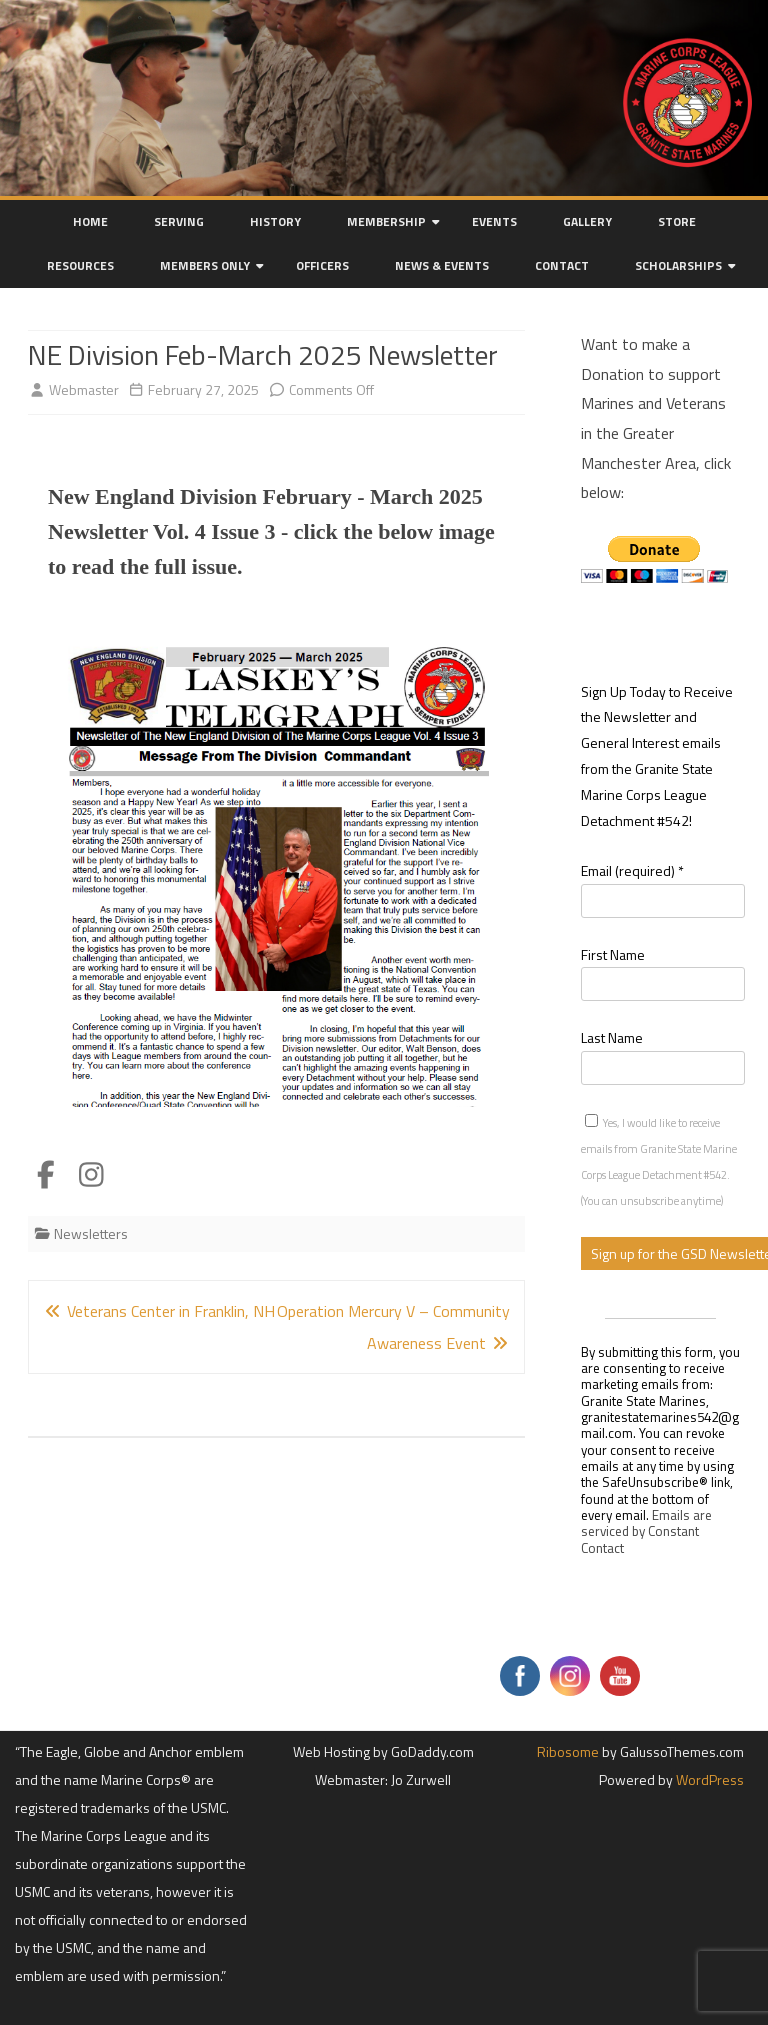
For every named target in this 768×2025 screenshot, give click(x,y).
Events (494, 221)
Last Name (612, 1037)
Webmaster (84, 389)
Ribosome (568, 1751)
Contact (562, 265)
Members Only (205, 265)
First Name (613, 954)
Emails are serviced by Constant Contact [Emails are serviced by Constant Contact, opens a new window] (646, 1531)
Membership (386, 221)
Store (677, 221)
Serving (179, 221)
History (275, 221)
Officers (322, 265)
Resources (80, 265)
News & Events (442, 265)
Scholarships (678, 265)
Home (90, 221)
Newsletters (91, 1233)
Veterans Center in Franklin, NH (159, 1311)
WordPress (708, 1779)
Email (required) (632, 870)
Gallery (587, 221)
